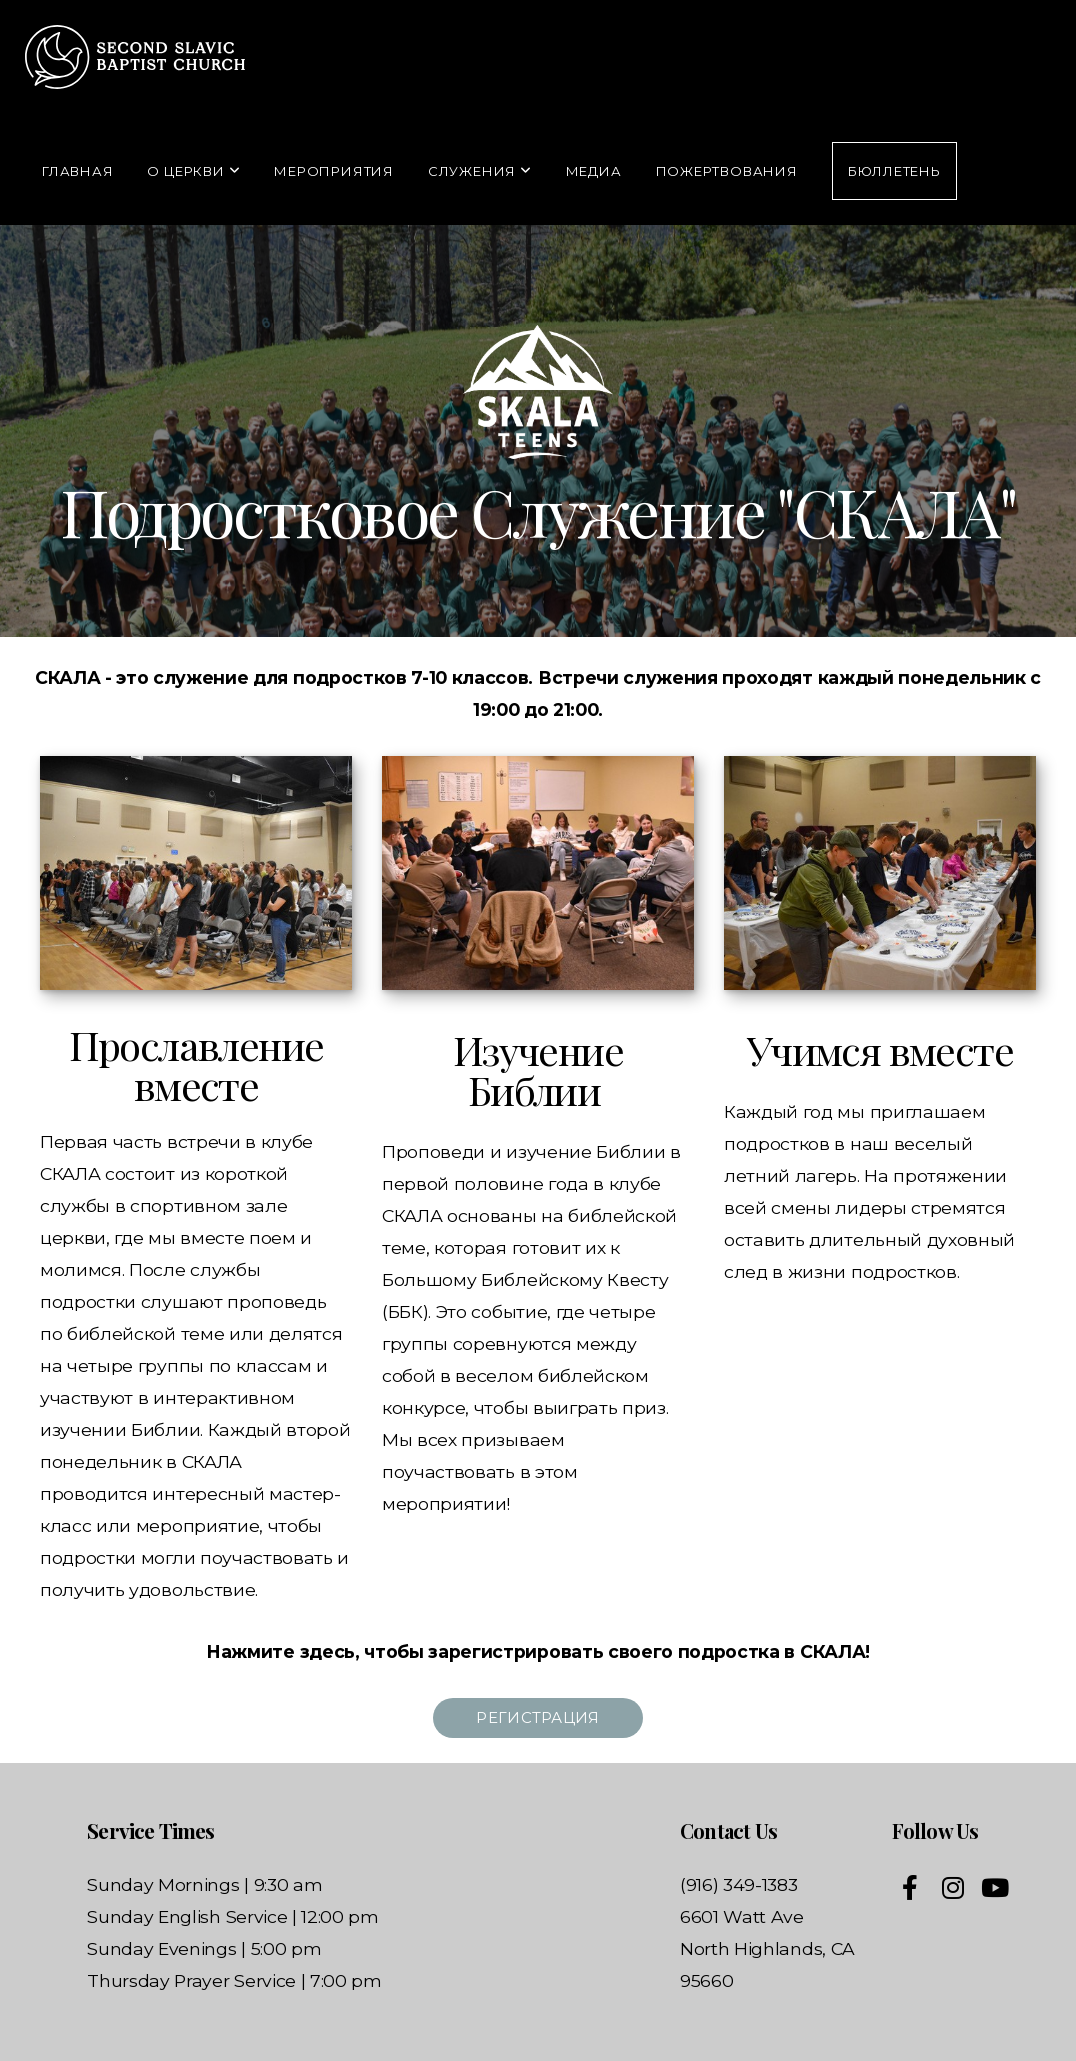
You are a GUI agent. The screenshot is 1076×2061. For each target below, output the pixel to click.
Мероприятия (334, 171)
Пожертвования (727, 171)
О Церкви (193, 171)
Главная (77, 171)
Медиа (594, 171)
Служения (480, 171)
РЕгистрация (537, 1717)
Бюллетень (894, 171)
